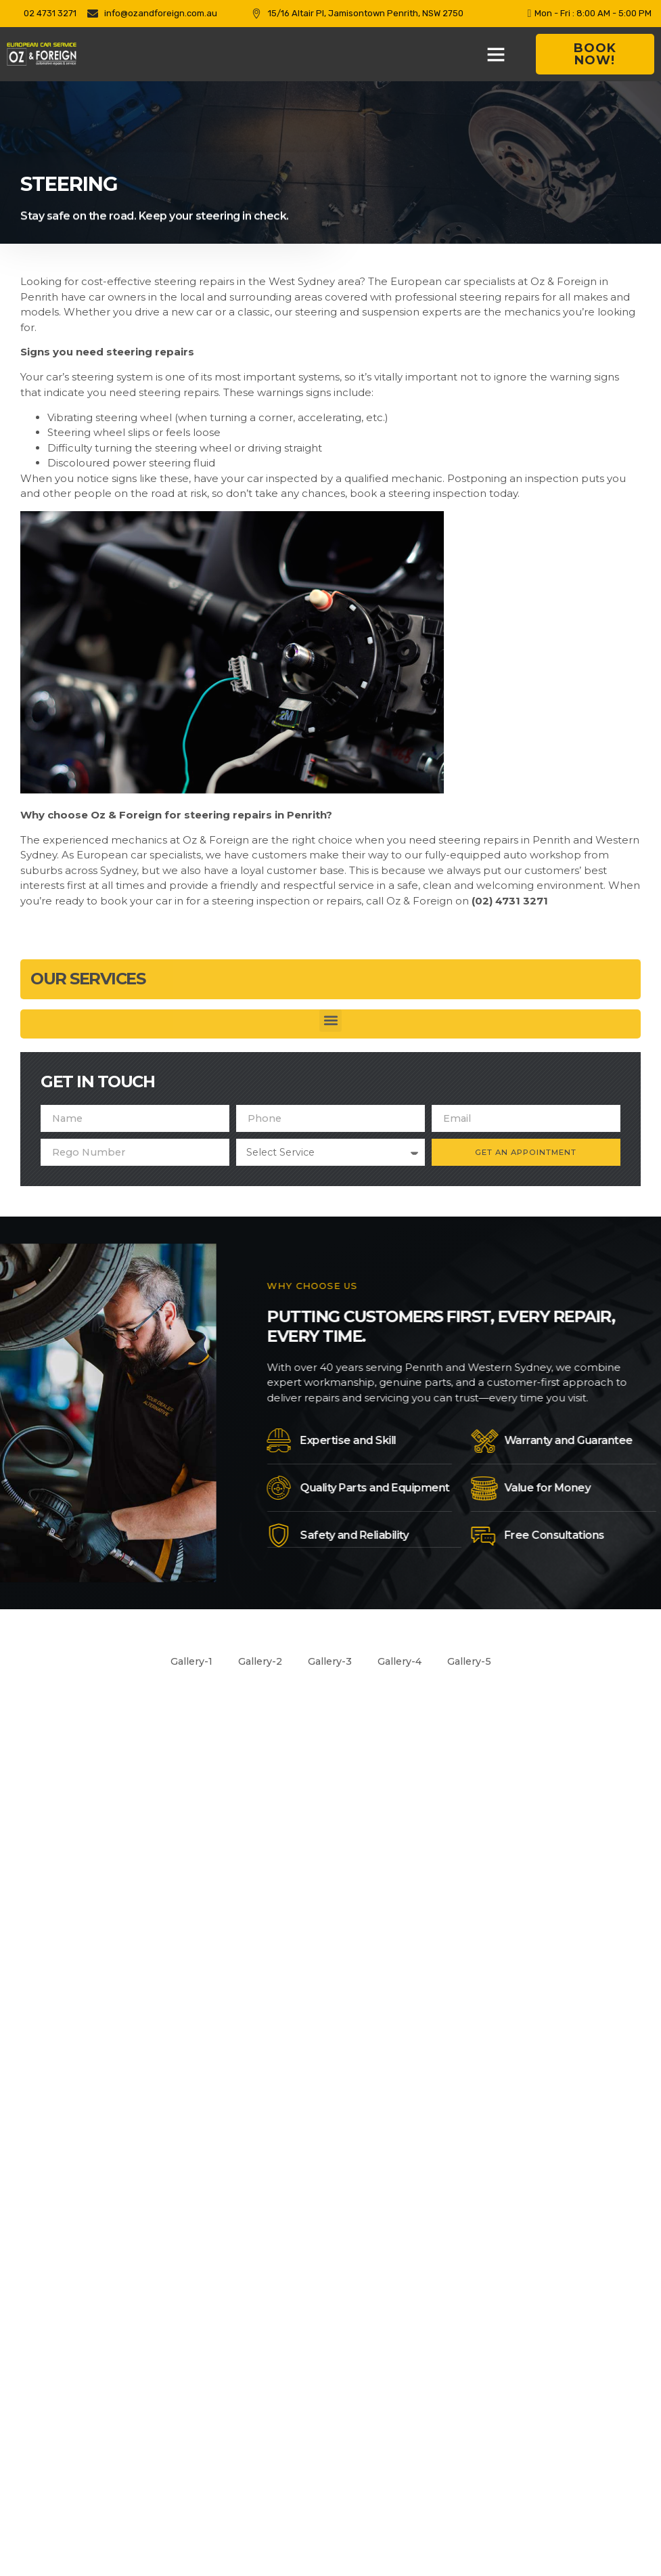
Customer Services (587, 1898)
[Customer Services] (505, 1907)
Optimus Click (465, 2508)
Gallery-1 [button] (183, 1662)
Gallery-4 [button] (403, 1662)
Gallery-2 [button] (256, 1662)
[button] (496, 54)
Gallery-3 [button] (329, 1662)
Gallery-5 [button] (476, 1662)
